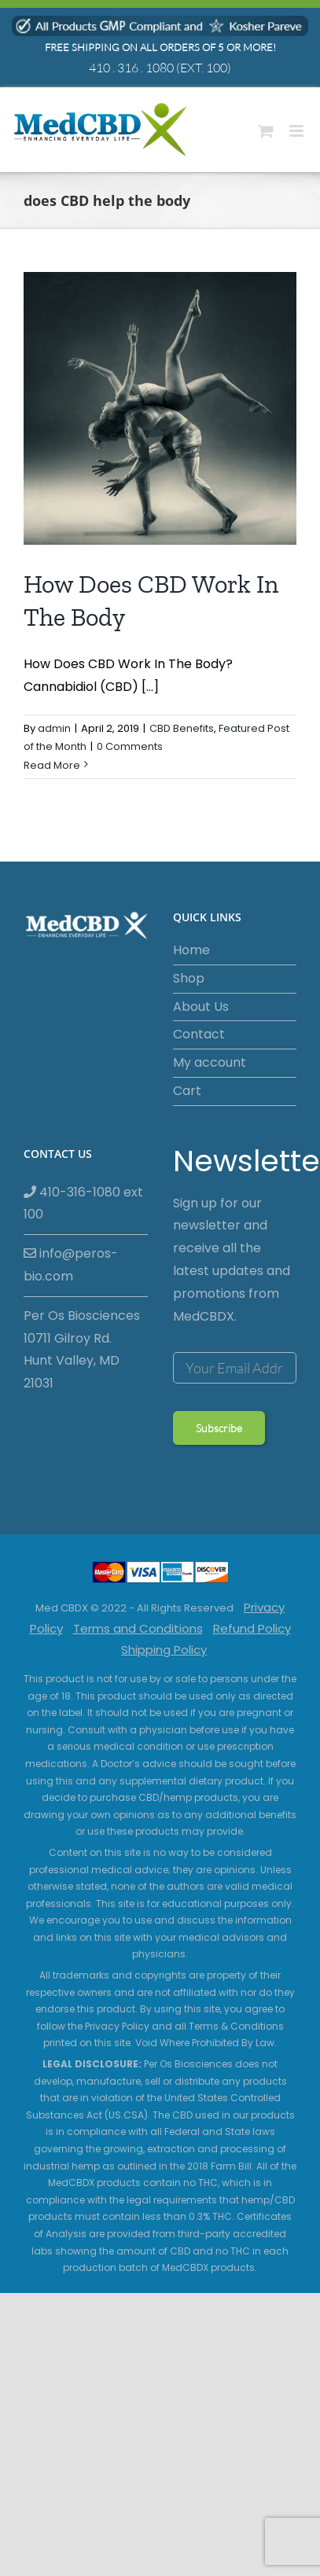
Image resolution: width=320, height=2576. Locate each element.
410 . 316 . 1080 (131, 67)
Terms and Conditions (138, 1628)
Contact (199, 1034)
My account (209, 1062)
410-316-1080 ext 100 (83, 1203)
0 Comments (130, 746)
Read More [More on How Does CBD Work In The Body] (52, 765)
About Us (201, 1007)
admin (54, 728)
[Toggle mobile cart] (266, 131)
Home (191, 950)
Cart (187, 1091)
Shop (188, 978)
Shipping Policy (164, 1649)
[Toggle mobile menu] (297, 131)
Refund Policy (252, 1628)
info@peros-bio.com (71, 1264)
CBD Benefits (181, 728)
